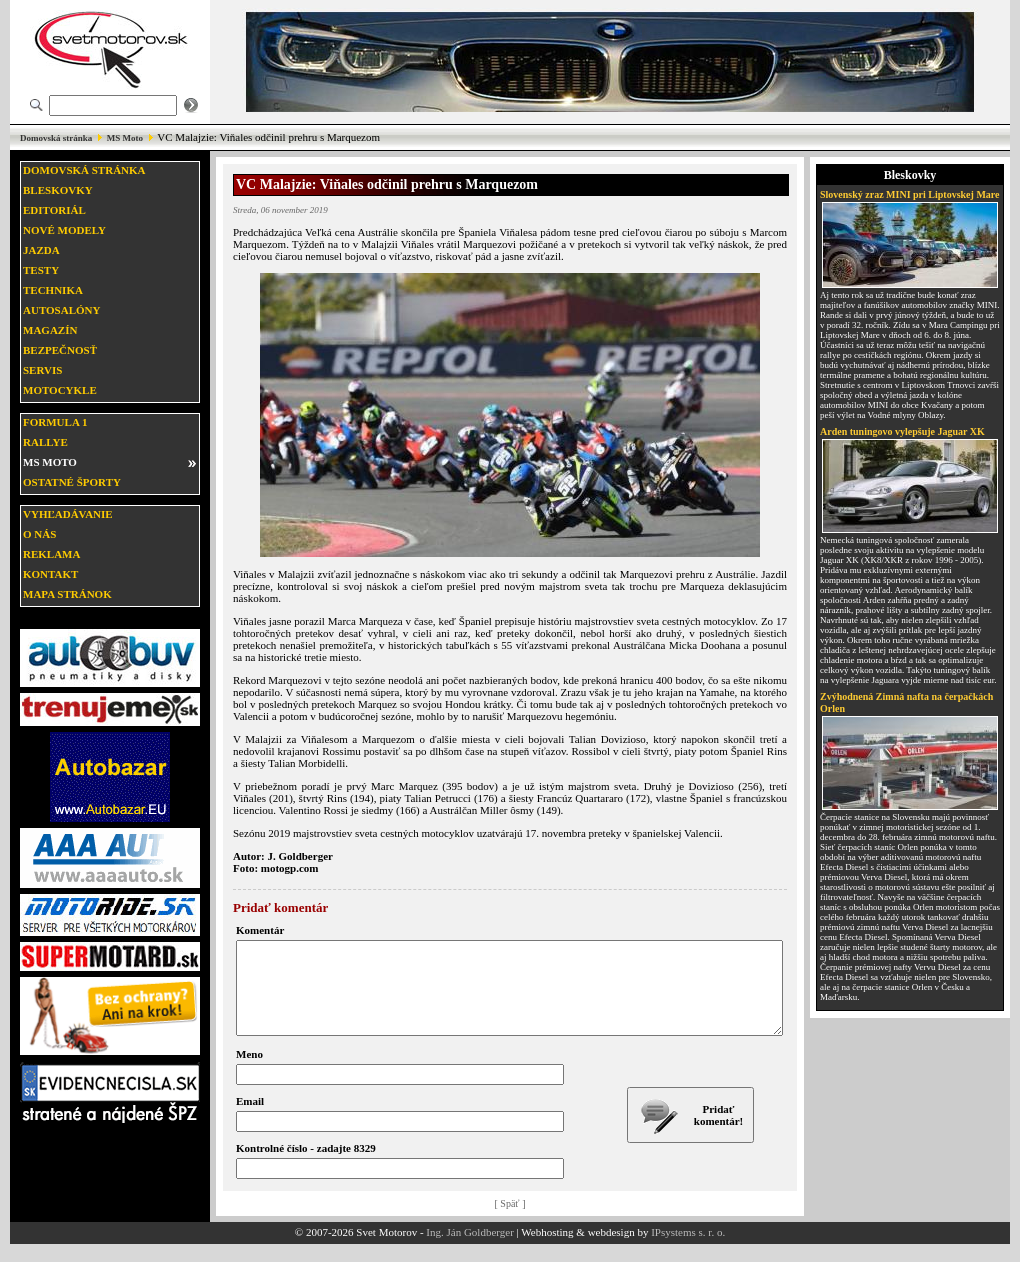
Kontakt (50, 574)
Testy (41, 270)
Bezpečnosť (60, 350)
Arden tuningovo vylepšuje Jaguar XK (902, 431)
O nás (39, 534)
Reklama (51, 554)
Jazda (41, 250)
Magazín (50, 330)
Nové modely (64, 230)
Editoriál (54, 210)
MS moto (50, 462)
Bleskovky (58, 190)
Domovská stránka (56, 138)
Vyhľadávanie (68, 514)
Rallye (45, 442)
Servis (42, 370)
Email (250, 1119)
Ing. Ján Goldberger (469, 1250)
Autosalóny (61, 310)
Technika (53, 290)
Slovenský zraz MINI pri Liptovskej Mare (910, 194)
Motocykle (60, 390)
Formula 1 (55, 422)
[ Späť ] (510, 1221)
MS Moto (125, 138)
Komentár (260, 930)
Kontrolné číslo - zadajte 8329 (306, 1166)
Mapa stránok (67, 594)
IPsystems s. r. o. (688, 1250)
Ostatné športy (72, 482)
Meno (249, 1072)
